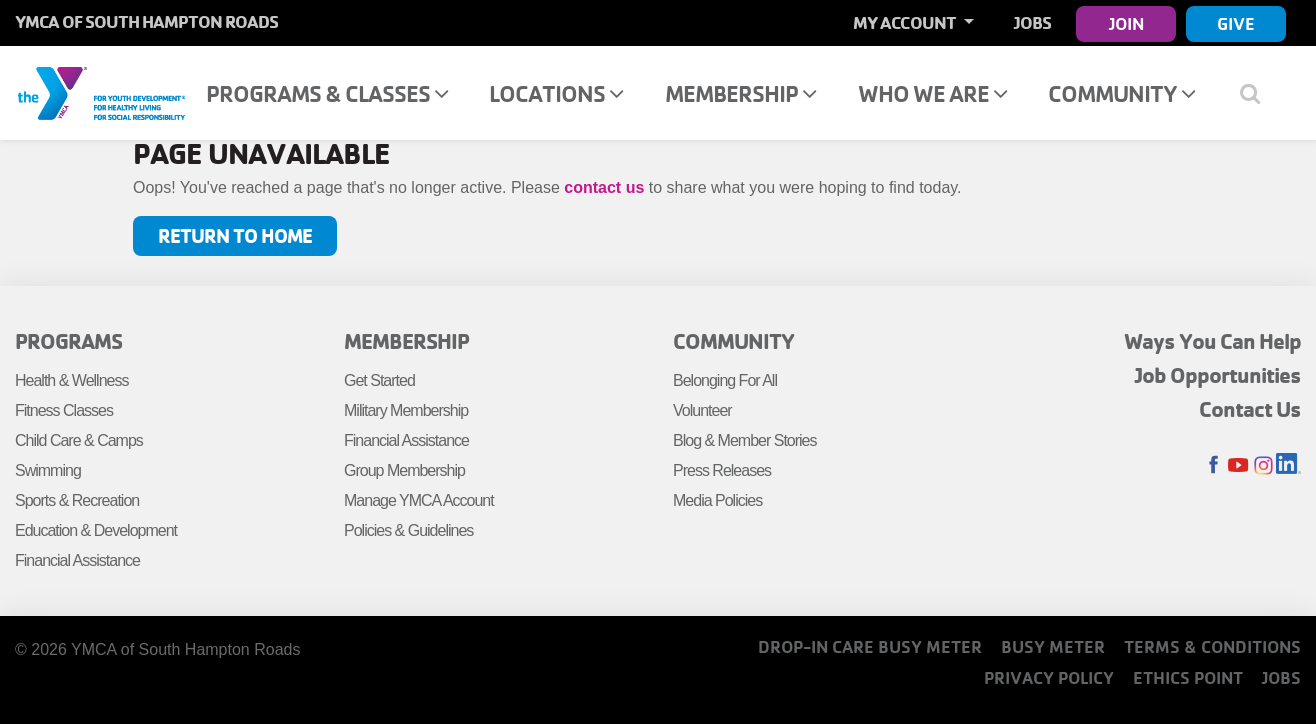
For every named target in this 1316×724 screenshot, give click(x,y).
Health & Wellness (71, 380)
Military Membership (406, 410)
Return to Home (235, 235)
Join (1126, 23)
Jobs (1032, 22)
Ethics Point (1188, 677)
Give (1236, 23)
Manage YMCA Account (419, 500)
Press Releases (722, 470)
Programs (68, 341)
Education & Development (96, 530)
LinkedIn (1288, 465)
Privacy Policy (1049, 677)
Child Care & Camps (79, 440)
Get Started (379, 380)
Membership (740, 93)
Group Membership (404, 470)
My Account (906, 22)
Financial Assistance (77, 560)
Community (1121, 93)
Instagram (1263, 465)
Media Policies (717, 500)
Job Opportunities (1218, 375)
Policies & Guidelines (408, 530)
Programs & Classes (327, 93)
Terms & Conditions (1212, 646)
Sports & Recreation (77, 500)
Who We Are (932, 93)
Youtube (1238, 465)
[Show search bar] (1258, 93)
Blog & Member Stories (745, 440)
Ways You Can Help (1212, 341)
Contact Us (1250, 409)
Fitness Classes (64, 410)
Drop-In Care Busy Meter (870, 646)
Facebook (1213, 465)
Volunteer (702, 410)
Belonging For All (725, 380)
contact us (604, 187)
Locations (556, 93)
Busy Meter (1053, 646)
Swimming (48, 470)
